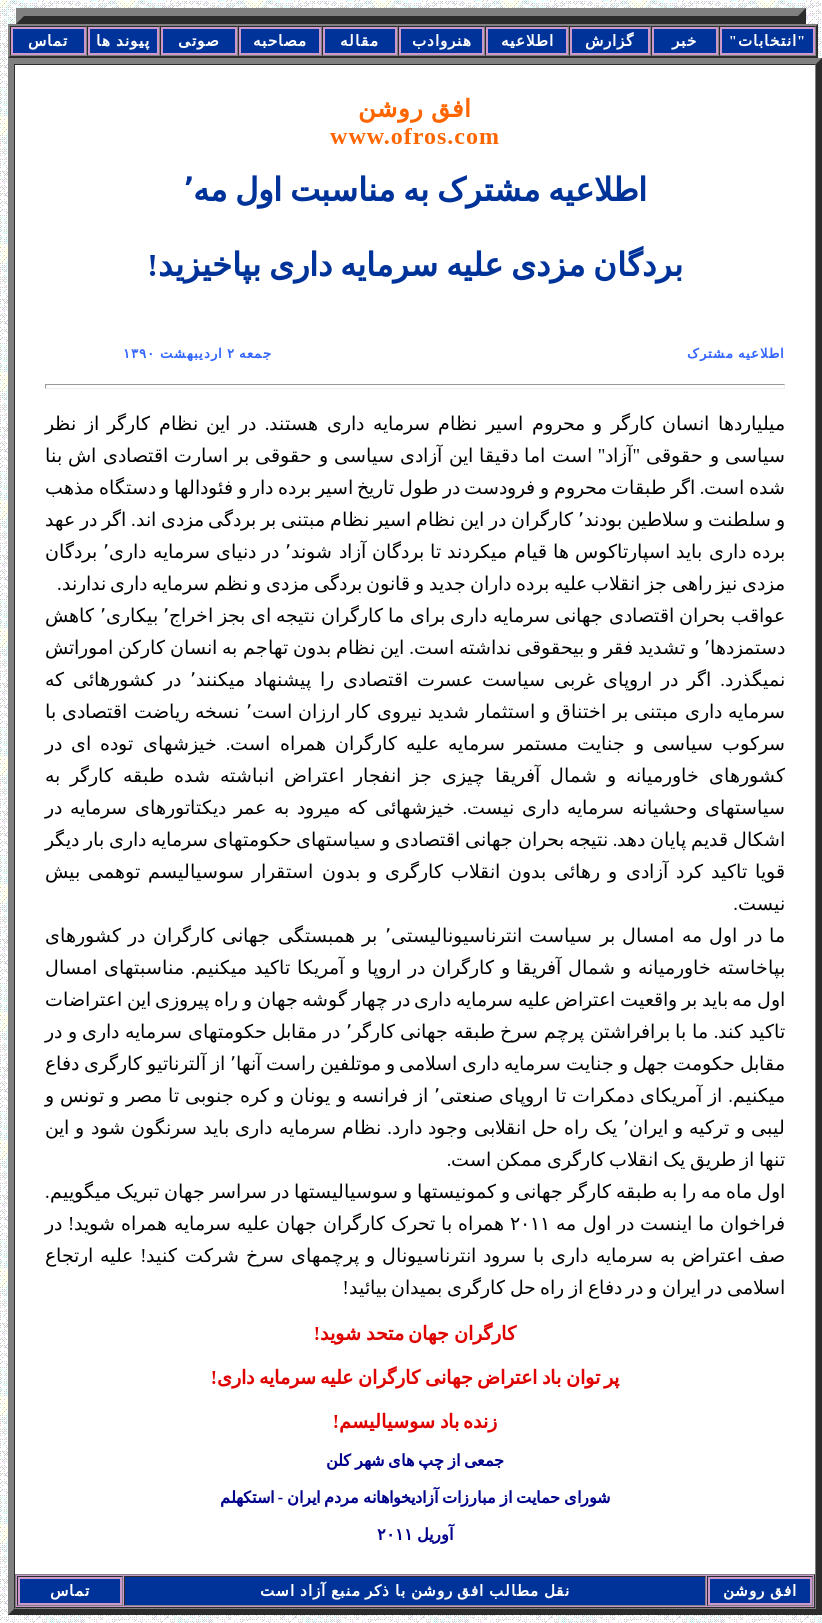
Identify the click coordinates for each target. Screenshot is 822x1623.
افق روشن (415, 122)
